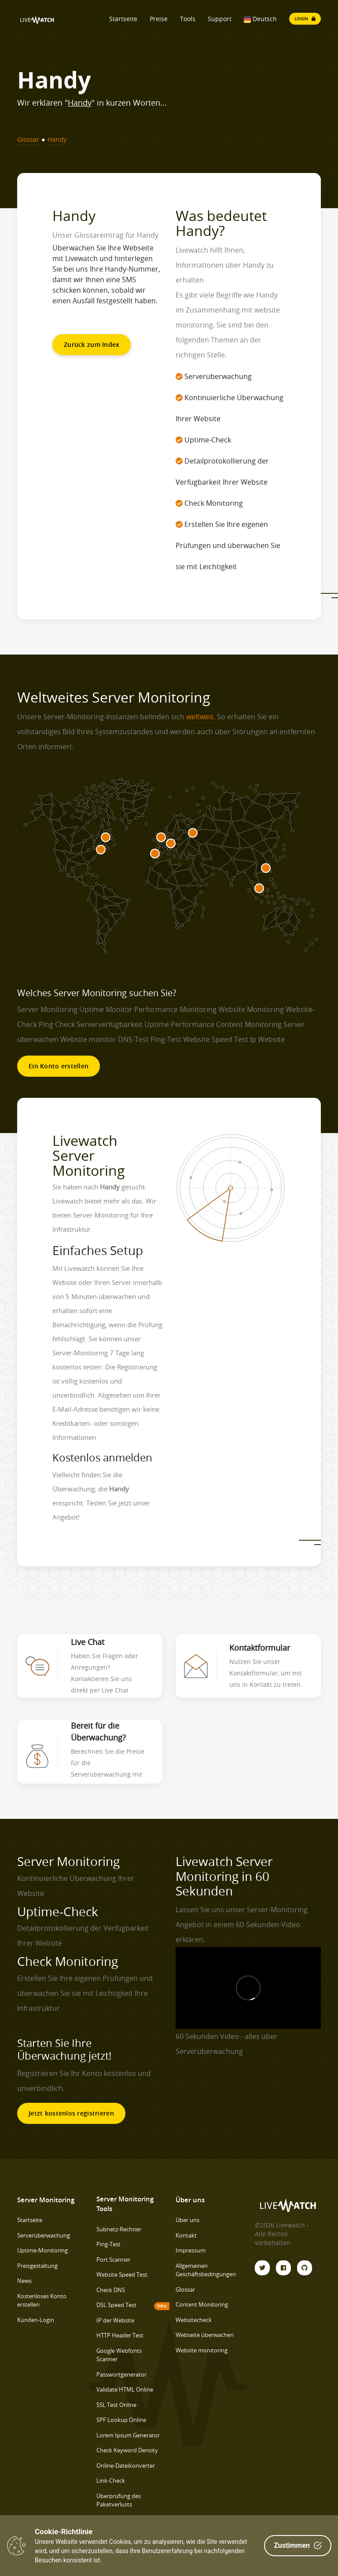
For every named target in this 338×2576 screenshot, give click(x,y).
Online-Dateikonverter (125, 2465)
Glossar (185, 2289)
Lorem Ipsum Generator (128, 2435)
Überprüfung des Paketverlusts (118, 2500)
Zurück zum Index (91, 344)
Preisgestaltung (37, 2266)
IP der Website (115, 2320)
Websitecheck (194, 2320)
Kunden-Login (35, 2320)
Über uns (187, 2220)
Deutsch (260, 19)
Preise (159, 19)
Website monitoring (202, 2350)
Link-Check (110, 2480)
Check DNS (110, 2290)
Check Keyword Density (127, 2450)
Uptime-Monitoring (42, 2250)
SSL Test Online (116, 2405)
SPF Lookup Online (121, 2420)
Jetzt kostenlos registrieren (71, 2113)
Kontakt (186, 2235)
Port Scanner (113, 2259)
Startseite (123, 19)
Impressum (191, 2250)
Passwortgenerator (121, 2374)
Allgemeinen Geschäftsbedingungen (206, 2270)
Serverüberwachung (43, 2235)
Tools (187, 19)
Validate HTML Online (124, 2389)
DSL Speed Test (116, 2305)
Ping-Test (108, 2244)
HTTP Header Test (119, 2335)
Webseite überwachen (205, 2335)
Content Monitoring (202, 2304)
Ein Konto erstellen (58, 1066)
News (24, 2281)
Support (219, 19)
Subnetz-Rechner (118, 2229)
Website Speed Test (121, 2274)
